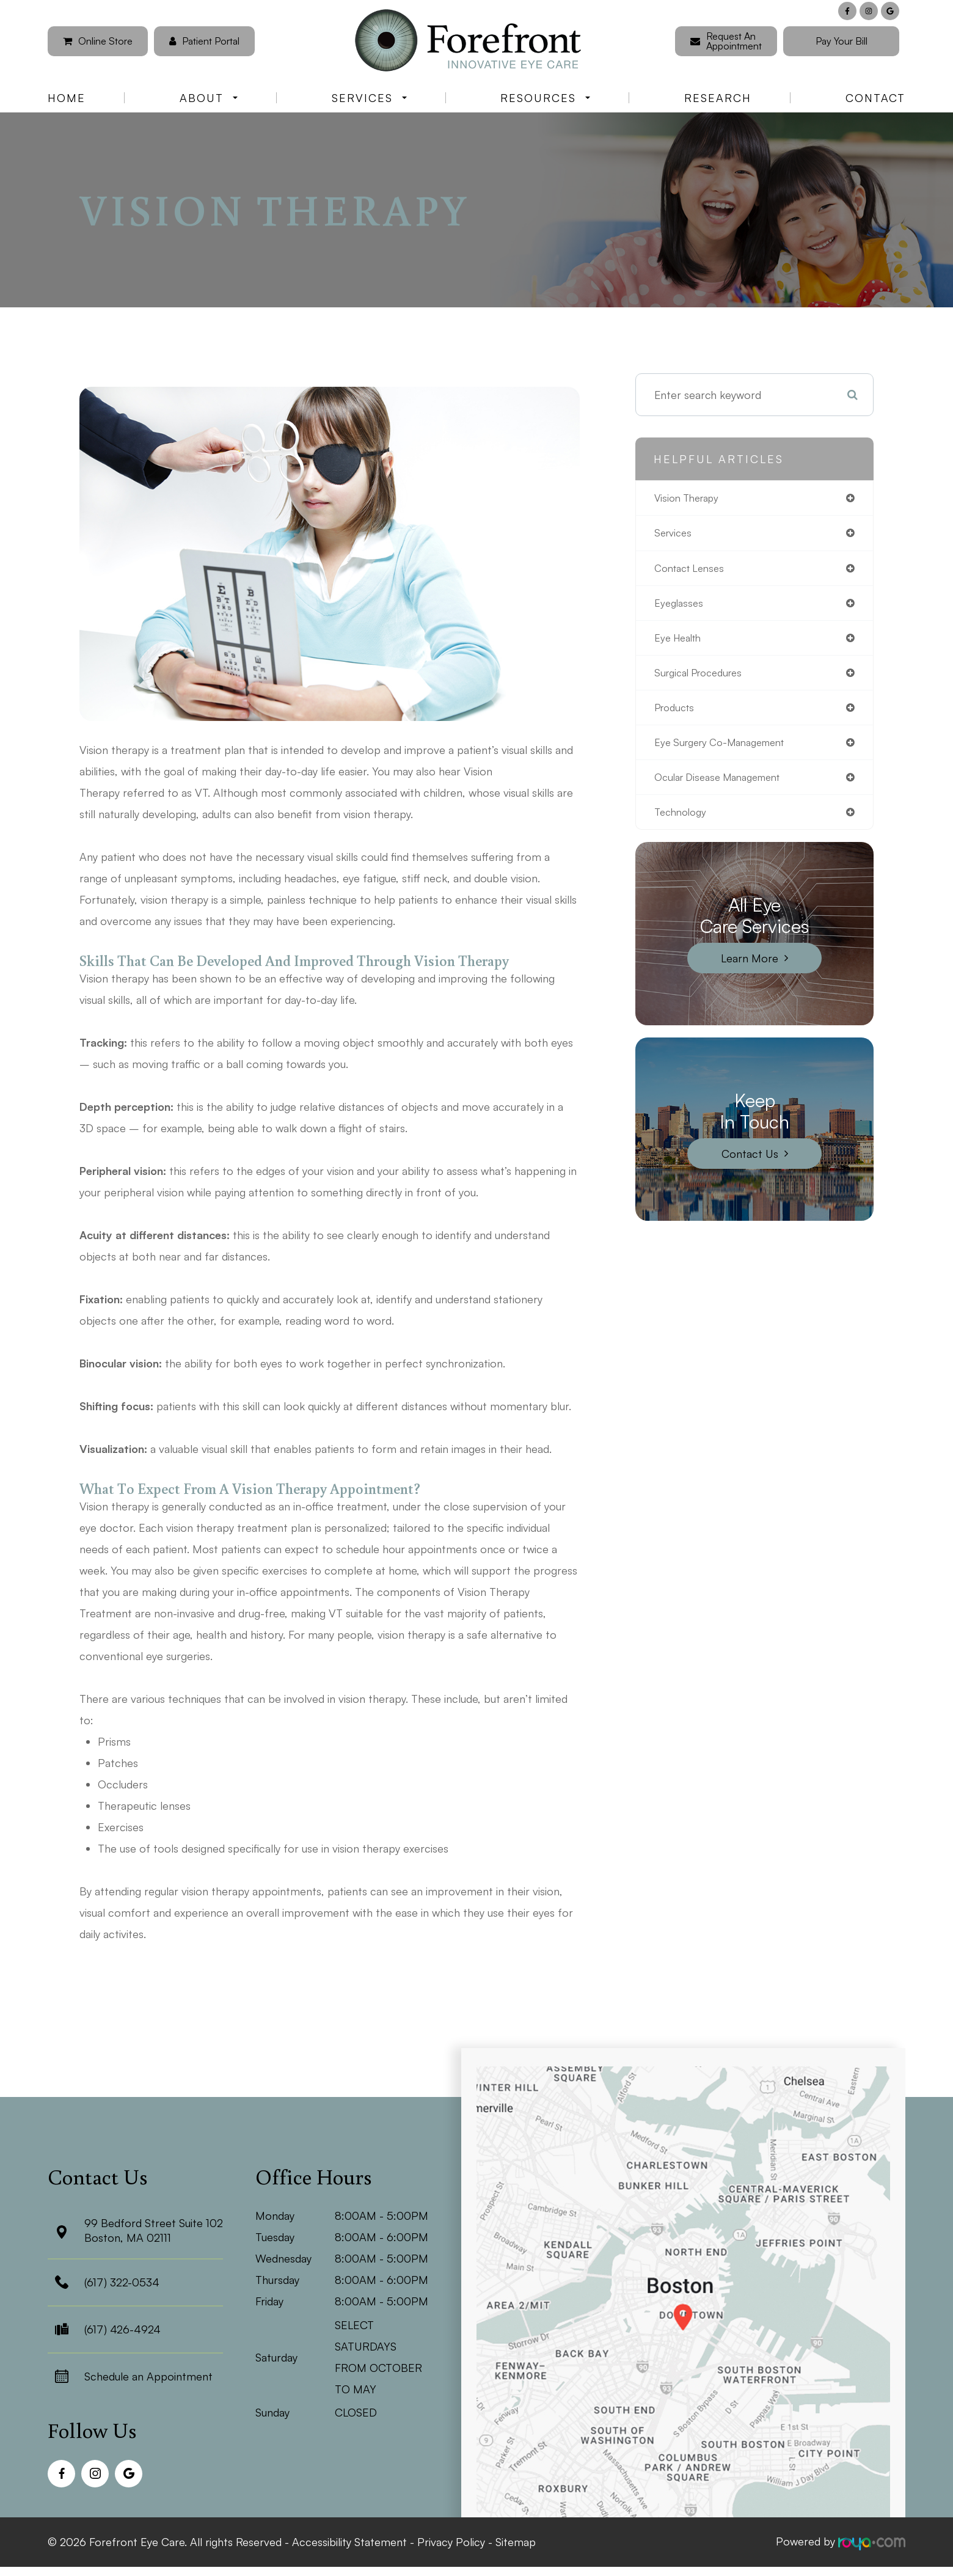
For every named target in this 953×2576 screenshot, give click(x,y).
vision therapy (690, 498)
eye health (680, 642)
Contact (875, 97)
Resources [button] (545, 97)
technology (683, 823)
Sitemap (515, 2541)
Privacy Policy (451, 2541)
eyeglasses (680, 606)
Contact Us (749, 1165)
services (674, 534)
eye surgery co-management (727, 751)
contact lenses (693, 570)
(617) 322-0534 (121, 2282)
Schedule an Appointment (148, 2376)
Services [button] (369, 97)
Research (717, 97)
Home (67, 97)
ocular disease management (724, 787)
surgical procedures (703, 679)
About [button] (209, 97)
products (676, 715)
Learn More (749, 969)
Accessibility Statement (349, 2541)
